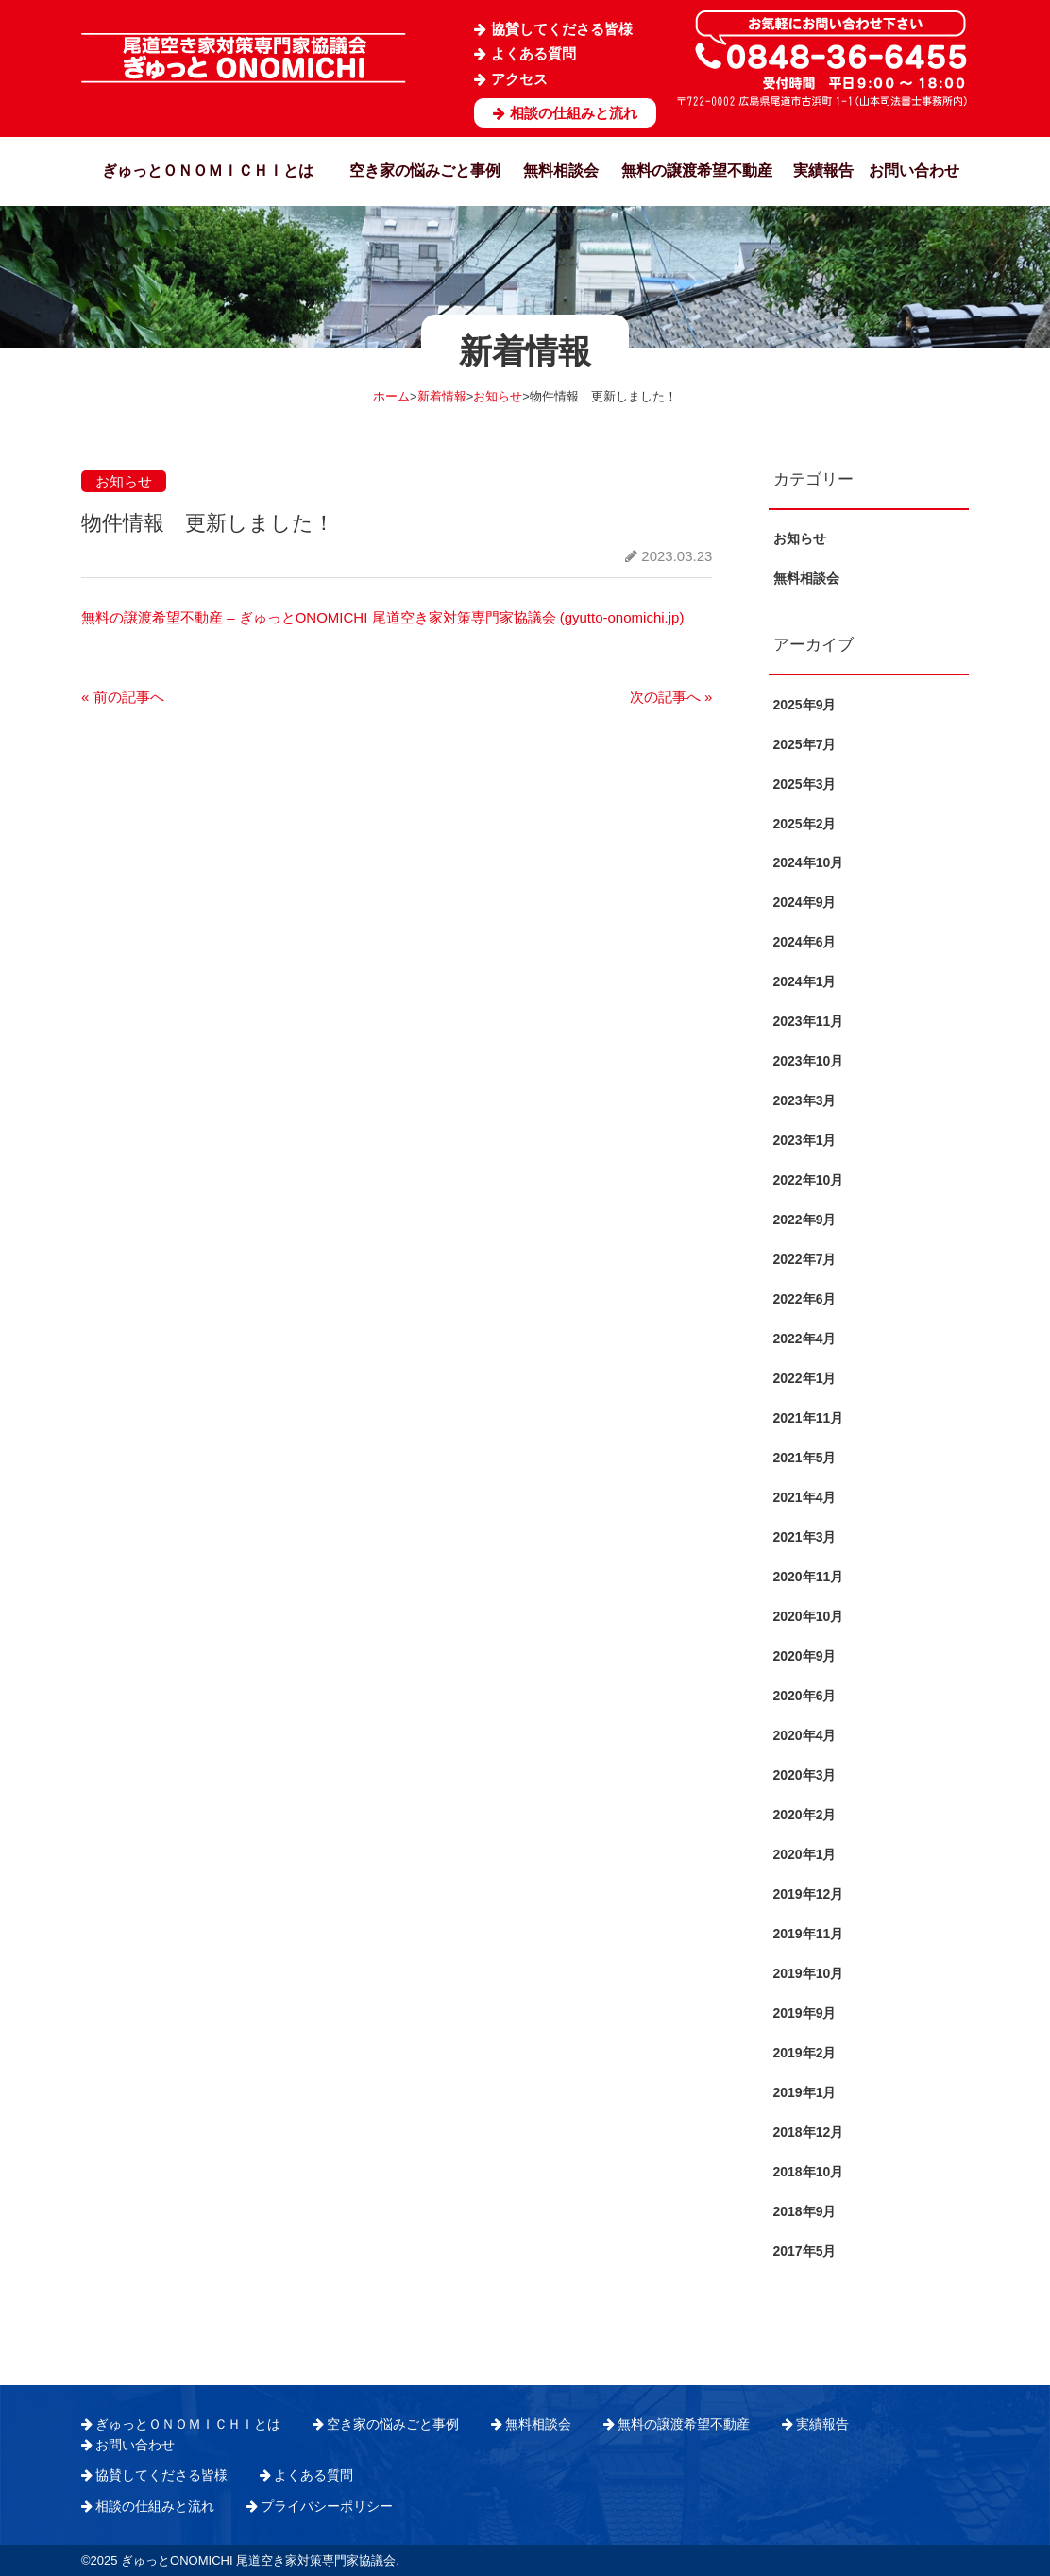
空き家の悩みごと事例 (424, 170)
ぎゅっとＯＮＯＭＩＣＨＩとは (207, 170)
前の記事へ (122, 697)
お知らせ (497, 396)
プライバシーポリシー (327, 2506)
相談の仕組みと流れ (573, 113)
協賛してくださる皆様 (562, 29)
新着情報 (441, 396)
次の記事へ (671, 697)
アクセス (519, 79)
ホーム (391, 396)
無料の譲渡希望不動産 (696, 170)
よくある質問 (533, 53)
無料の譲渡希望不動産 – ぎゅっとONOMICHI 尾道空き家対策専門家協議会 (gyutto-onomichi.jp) (382, 617)
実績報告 (823, 170)
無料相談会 (561, 170)
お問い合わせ (914, 170)
